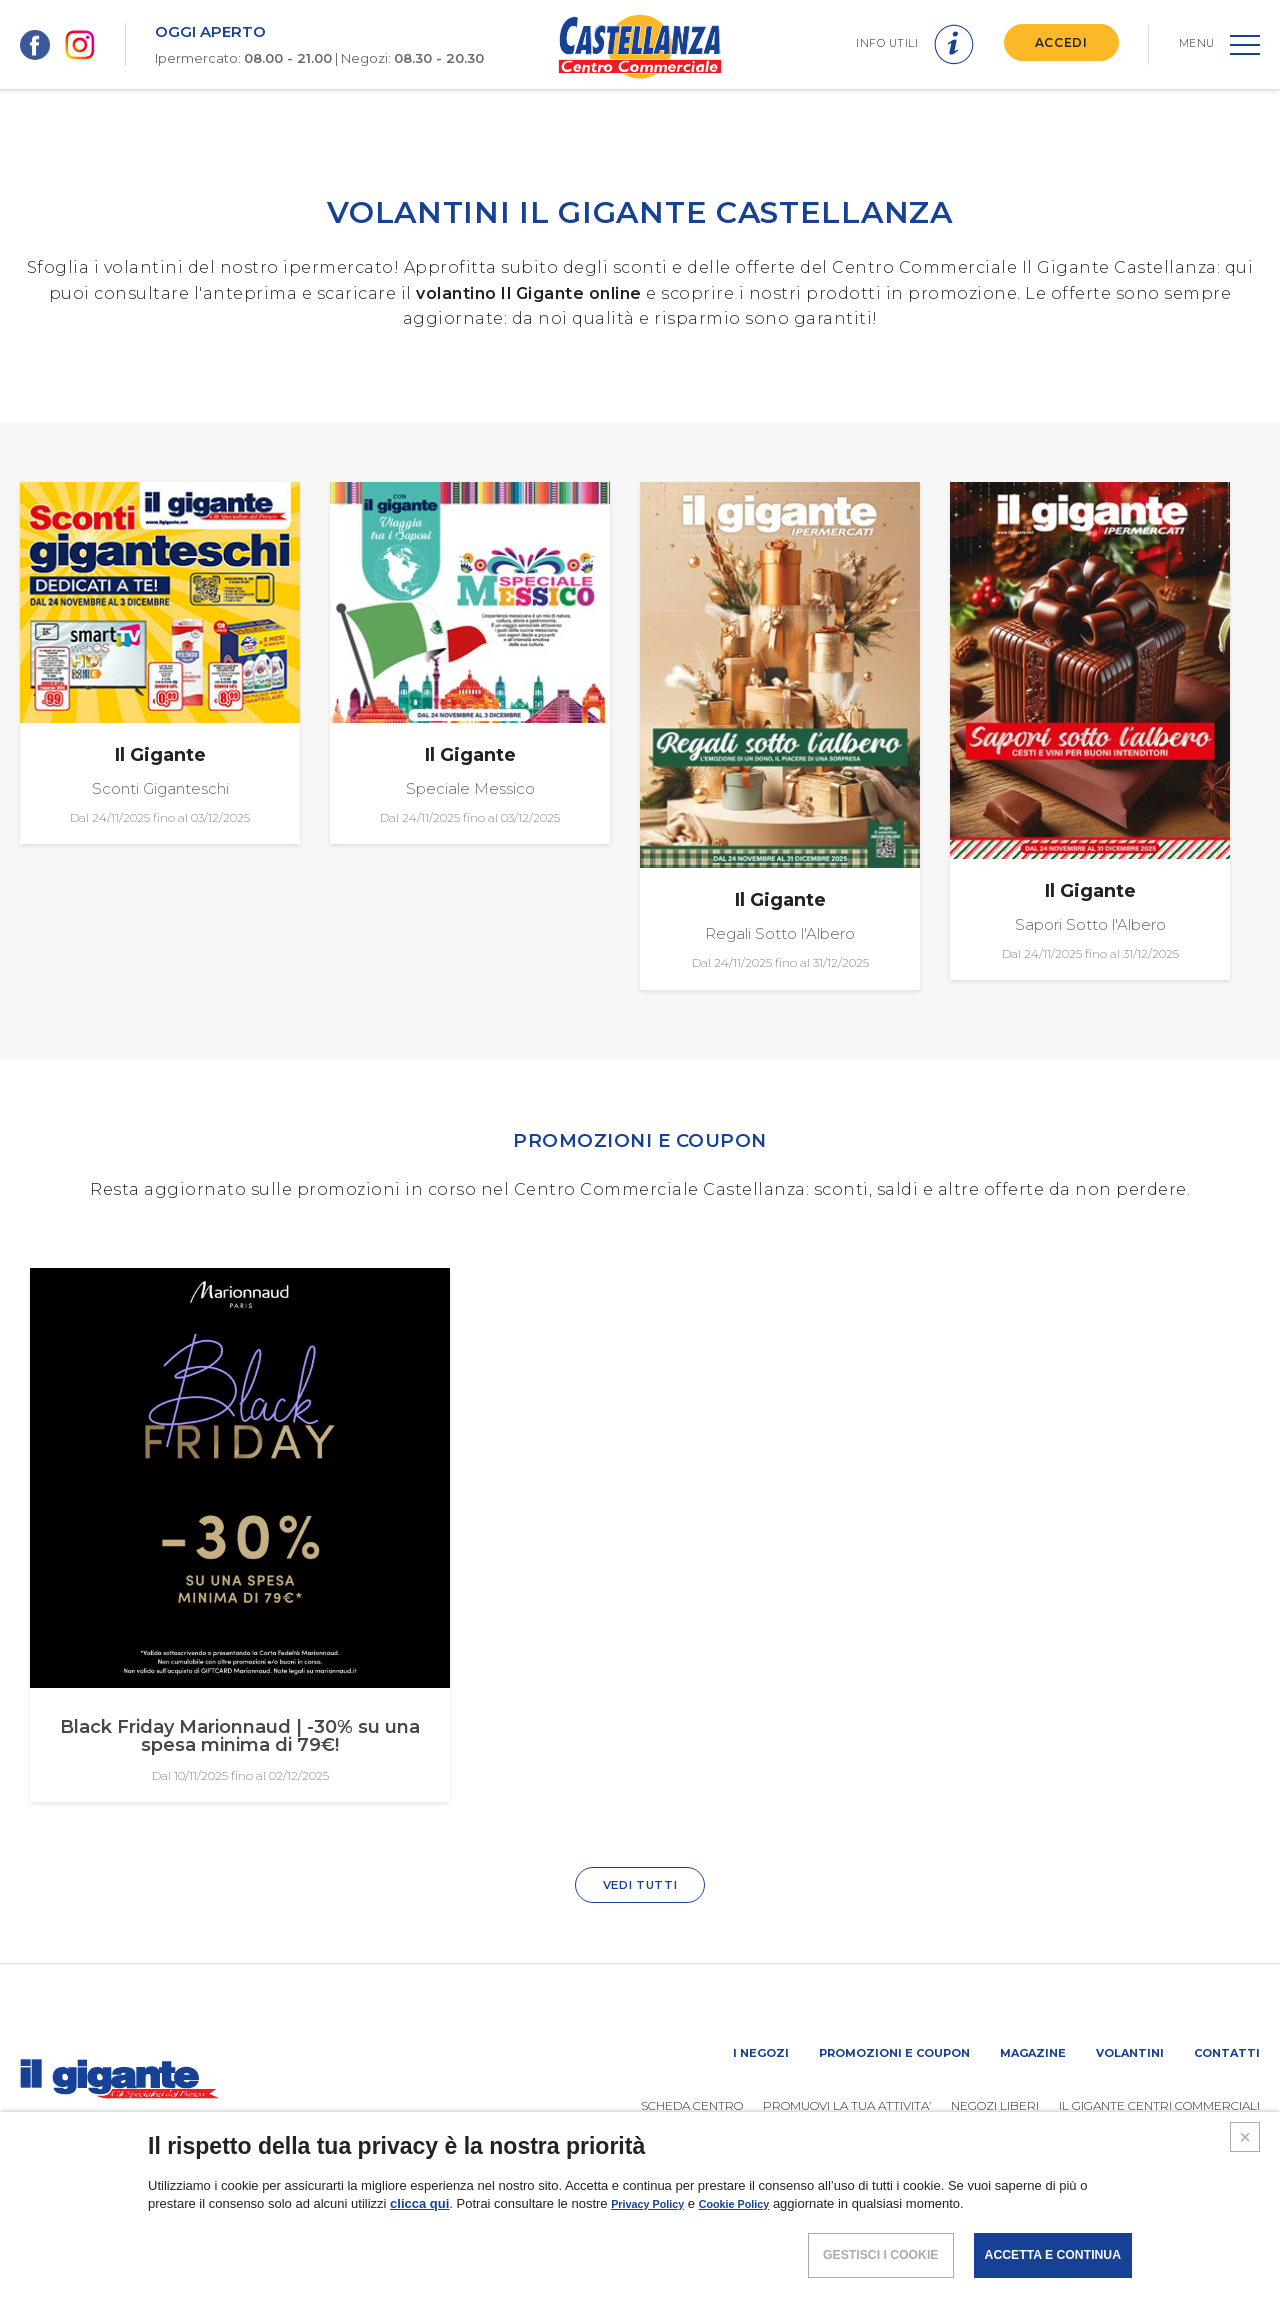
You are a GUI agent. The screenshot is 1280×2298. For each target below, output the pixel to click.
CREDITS (1232, 2233)
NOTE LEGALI (875, 2233)
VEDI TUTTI (640, 1885)
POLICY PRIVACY (993, 2233)
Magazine (1033, 2054)
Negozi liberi (995, 2106)
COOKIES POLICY (1124, 2233)
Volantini (1130, 2054)
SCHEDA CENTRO (692, 2106)
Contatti (1227, 2054)
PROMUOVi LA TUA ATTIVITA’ (847, 2106)
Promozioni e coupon (894, 2054)
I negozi (761, 2054)
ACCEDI (1054, 42)
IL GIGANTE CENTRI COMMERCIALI (1159, 2106)
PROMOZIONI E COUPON (639, 1138)
